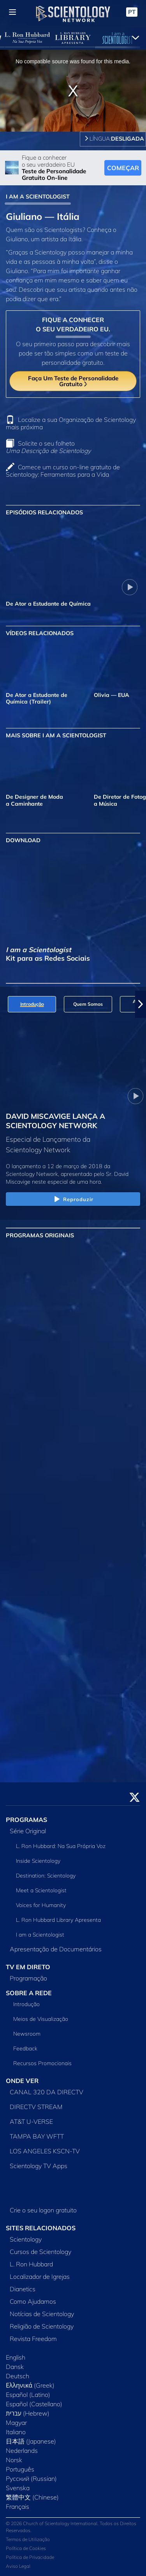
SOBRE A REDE (29, 1993)
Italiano (16, 2432)
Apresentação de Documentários (56, 1949)
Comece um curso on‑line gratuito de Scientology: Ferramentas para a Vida (63, 470)
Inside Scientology (38, 1860)
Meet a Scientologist (41, 1890)
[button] (140, 1004)
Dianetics (22, 2289)
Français (17, 2506)
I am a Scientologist (40, 1934)
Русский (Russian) (31, 2478)
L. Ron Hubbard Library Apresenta (58, 1919)
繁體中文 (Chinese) (32, 2497)
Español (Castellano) (34, 2404)
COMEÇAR (123, 168)
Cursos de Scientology (40, 2252)
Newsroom (26, 2033)
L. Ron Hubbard (31, 2264)
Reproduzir (72, 1200)
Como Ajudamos (33, 2301)
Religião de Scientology (42, 2326)
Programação (28, 1978)
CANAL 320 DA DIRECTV (46, 2092)
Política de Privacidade (30, 2557)
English (15, 2357)
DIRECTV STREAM (36, 2107)
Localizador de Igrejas (40, 2276)
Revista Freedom (33, 2339)
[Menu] (12, 12)
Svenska (18, 2488)
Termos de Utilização (28, 2539)
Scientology (26, 2239)
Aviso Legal (18, 2566)
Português (20, 2469)
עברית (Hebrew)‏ (27, 2413)
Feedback (25, 2048)
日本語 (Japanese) (31, 2441)
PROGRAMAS (26, 1820)
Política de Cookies (26, 2548)
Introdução (26, 2004)
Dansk (15, 2366)
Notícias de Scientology (42, 2314)
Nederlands (22, 2450)
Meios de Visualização (40, 2018)
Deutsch (17, 2376)
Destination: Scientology (46, 1875)
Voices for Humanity (41, 1905)
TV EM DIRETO (28, 1967)
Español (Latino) (28, 2394)
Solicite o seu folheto (48, 447)
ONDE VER (22, 2081)
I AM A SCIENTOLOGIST (38, 196)
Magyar (16, 2422)
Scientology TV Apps (38, 2166)
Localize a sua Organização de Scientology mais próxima (71, 423)
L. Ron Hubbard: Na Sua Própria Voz (61, 1846)
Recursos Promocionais (42, 2063)
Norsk (14, 2460)
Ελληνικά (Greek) (30, 2385)
